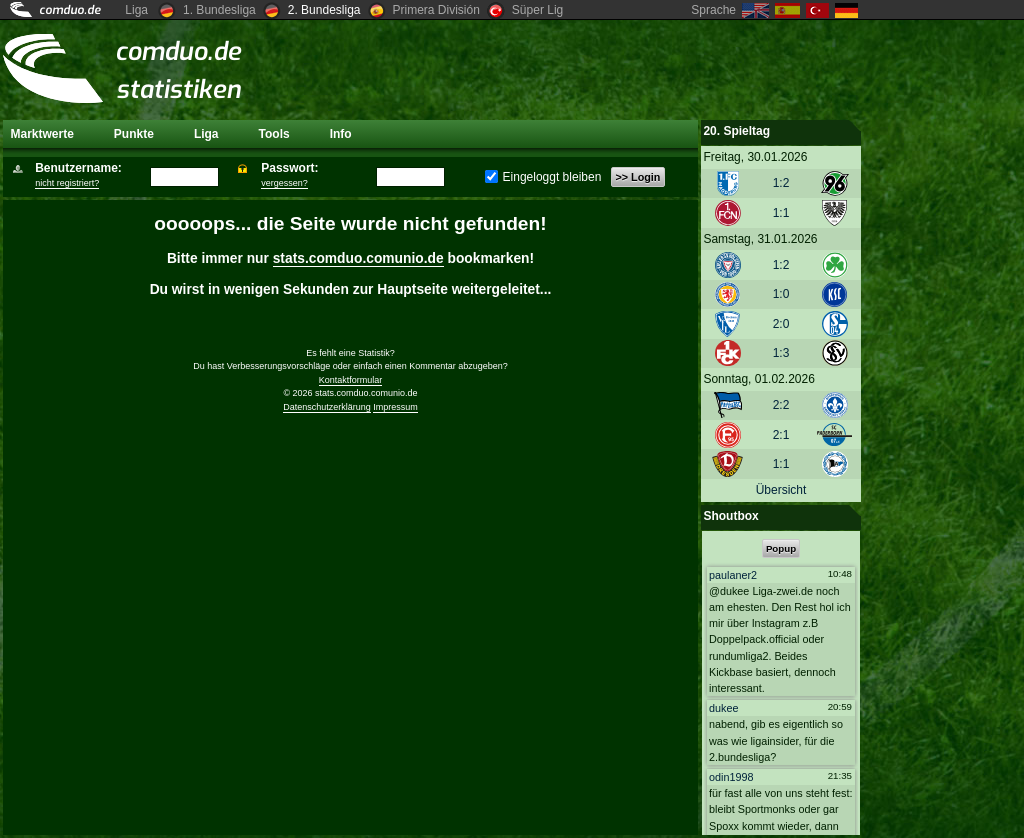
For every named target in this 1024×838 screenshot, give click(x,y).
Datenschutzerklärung (327, 407)
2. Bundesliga (324, 10)
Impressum (395, 407)
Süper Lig (537, 10)
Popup (781, 548)
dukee (723, 708)
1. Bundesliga (219, 10)
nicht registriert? (67, 183)
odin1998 (731, 776)
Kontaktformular (351, 380)
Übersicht (781, 490)
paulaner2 (733, 575)
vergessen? (284, 183)
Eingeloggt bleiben (543, 177)
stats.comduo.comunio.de (358, 258)
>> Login (637, 177)
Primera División (436, 10)
